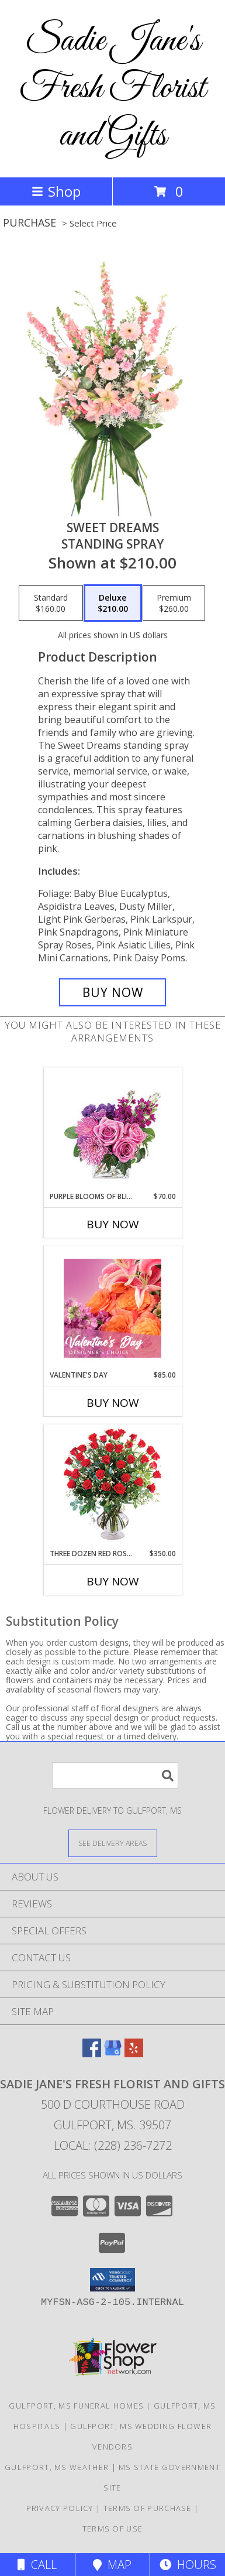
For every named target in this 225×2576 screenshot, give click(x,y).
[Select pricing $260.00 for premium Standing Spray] (174, 603)
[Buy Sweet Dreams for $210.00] (112, 992)
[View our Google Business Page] (112, 2053)
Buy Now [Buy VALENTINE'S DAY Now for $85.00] (112, 1402)
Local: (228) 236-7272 (113, 2145)
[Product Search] (115, 1775)
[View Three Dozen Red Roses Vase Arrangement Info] (112, 1486)
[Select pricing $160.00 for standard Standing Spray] (50, 603)
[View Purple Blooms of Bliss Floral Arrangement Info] (112, 1129)
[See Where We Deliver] (112, 1842)
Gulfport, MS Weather (57, 2467)
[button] (112, 2279)
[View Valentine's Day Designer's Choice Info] (112, 1308)
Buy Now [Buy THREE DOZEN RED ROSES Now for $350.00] (112, 1581)
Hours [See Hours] (188, 2564)
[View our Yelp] (133, 2053)
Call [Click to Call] (37, 2564)
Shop (56, 191)
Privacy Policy (60, 2508)
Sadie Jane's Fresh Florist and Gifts (112, 89)
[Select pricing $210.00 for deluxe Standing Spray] (112, 603)
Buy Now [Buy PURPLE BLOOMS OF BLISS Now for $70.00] (112, 1224)
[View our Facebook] (91, 2053)
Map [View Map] (112, 2564)
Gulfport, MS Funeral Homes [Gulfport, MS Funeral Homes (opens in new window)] (76, 2405)
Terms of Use (112, 2528)
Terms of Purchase (147, 2508)
